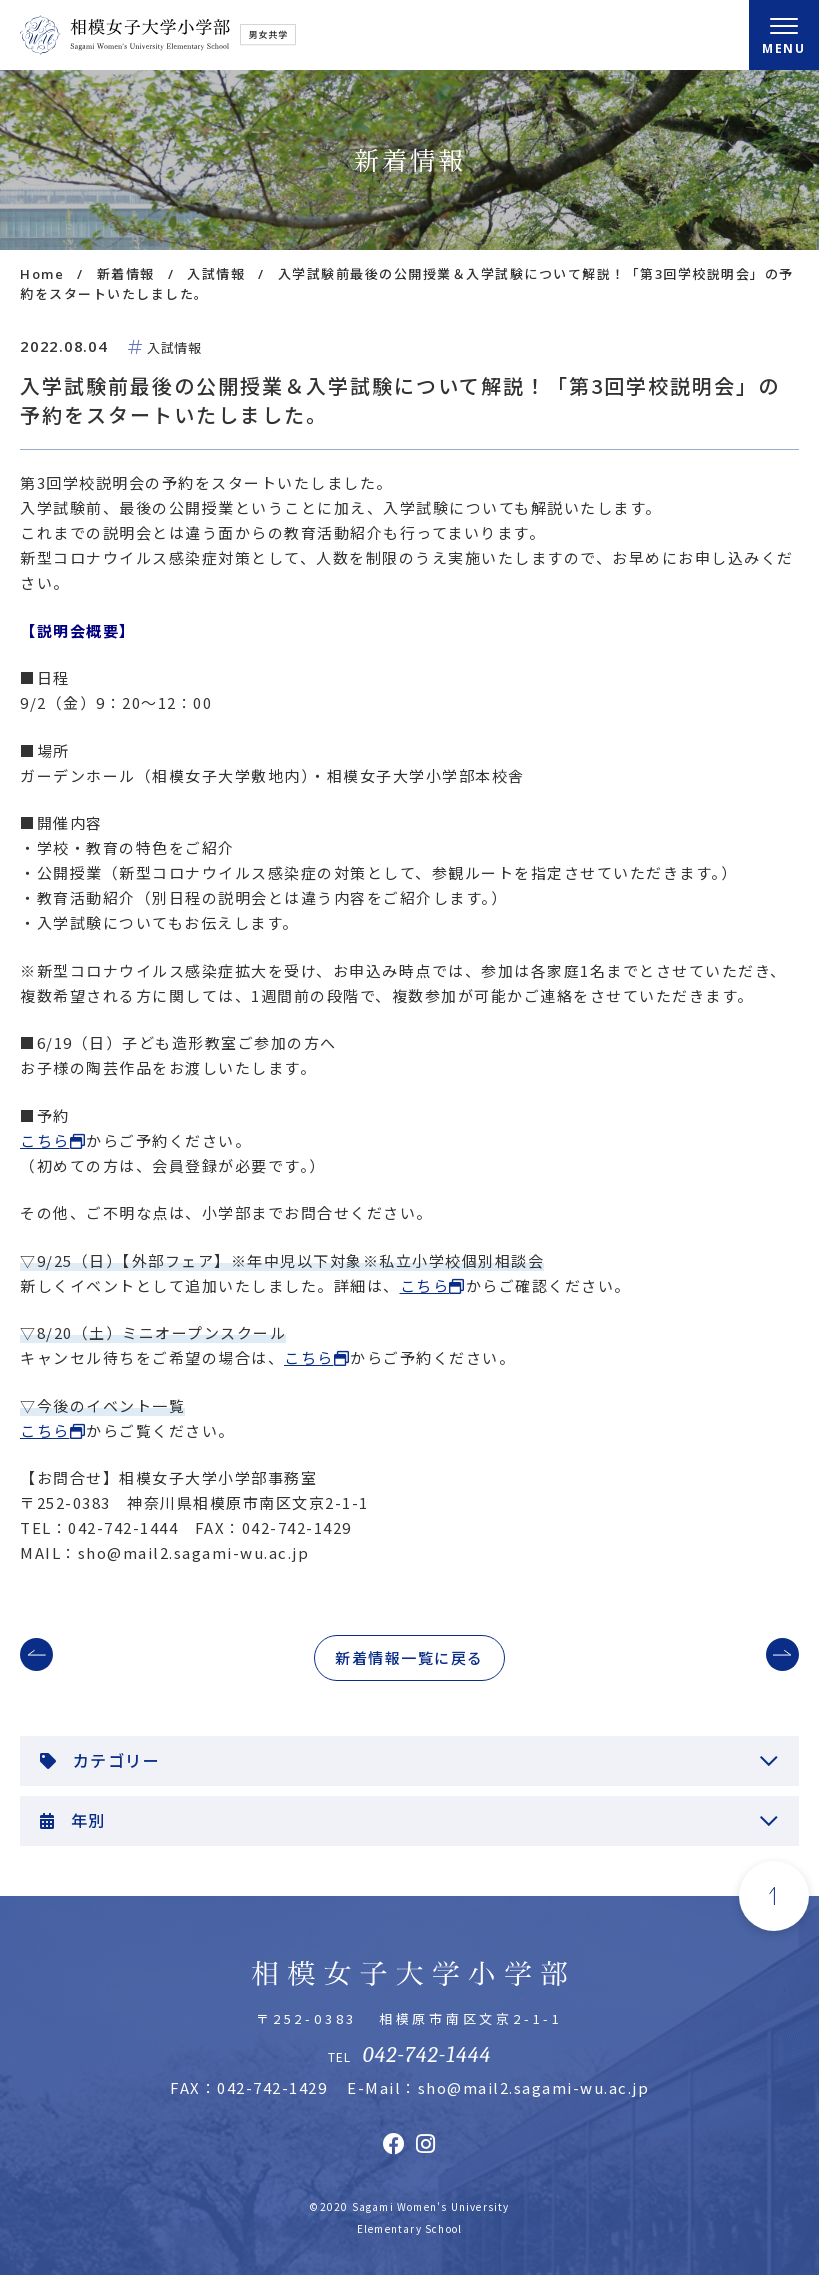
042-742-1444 (427, 2055)
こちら (45, 1140)
